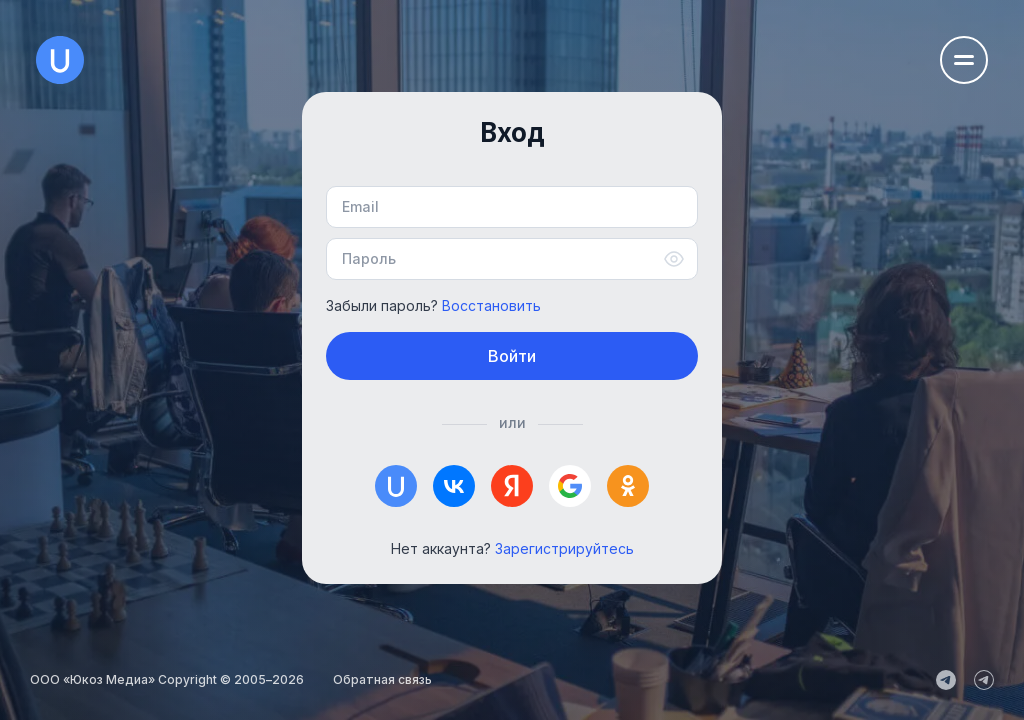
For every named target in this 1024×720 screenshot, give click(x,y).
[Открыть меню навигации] (964, 60)
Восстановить (491, 305)
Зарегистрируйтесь (564, 548)
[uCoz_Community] (984, 680)
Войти (512, 356)
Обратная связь (382, 679)
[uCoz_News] (946, 680)
